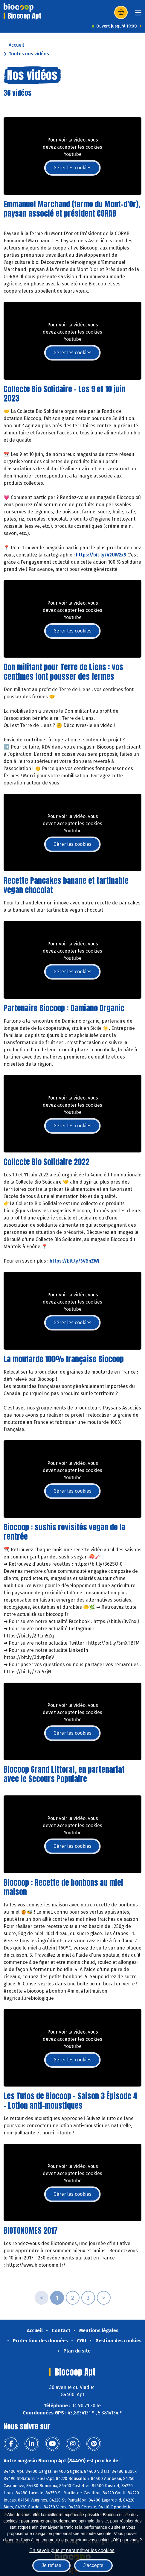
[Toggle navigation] (138, 14)
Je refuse (51, 2565)
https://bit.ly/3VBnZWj (74, 1261)
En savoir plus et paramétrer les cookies (72, 2550)
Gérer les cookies (72, 168)
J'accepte (93, 2565)
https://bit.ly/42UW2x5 (101, 555)
